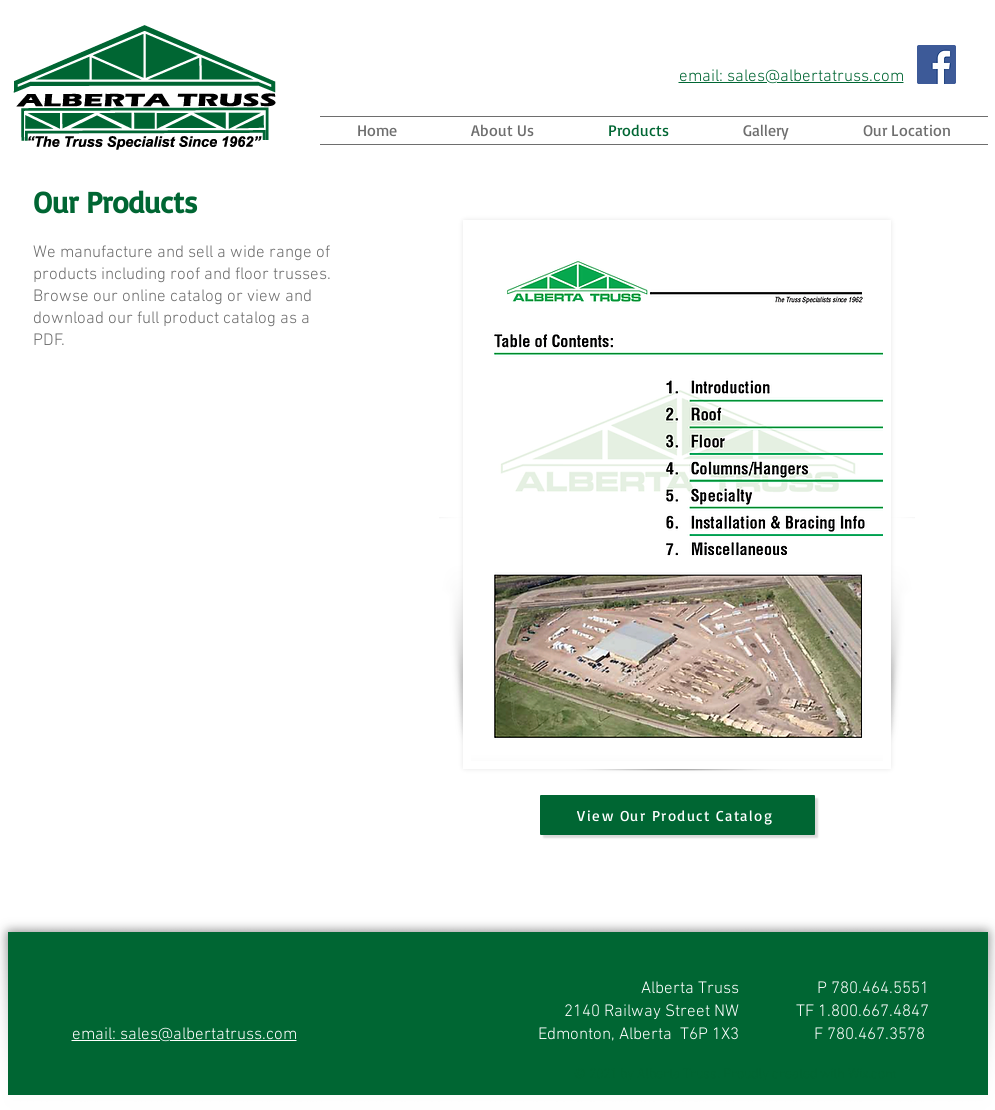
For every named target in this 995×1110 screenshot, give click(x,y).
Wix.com (872, 1074)
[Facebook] (936, 64)
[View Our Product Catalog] (677, 815)
